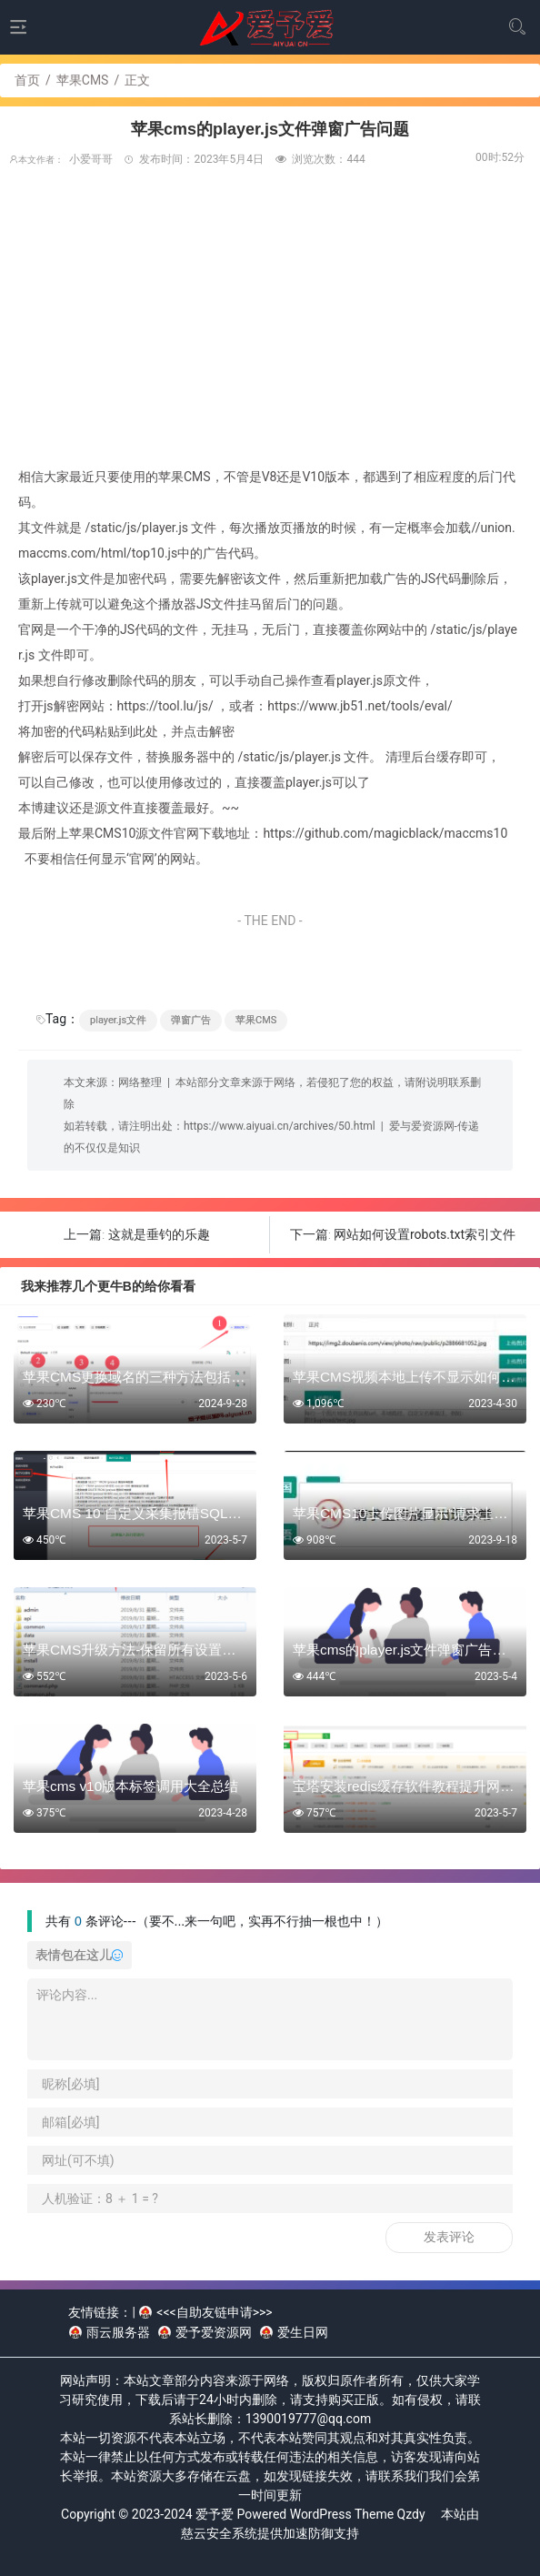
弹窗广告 (191, 1020)
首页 (27, 80)
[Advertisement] (270, 327)
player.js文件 (118, 1020)
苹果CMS (82, 80)
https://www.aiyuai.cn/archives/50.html (279, 1126)
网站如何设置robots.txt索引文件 (424, 1234)
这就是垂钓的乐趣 (159, 1234)
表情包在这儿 (79, 1954)
